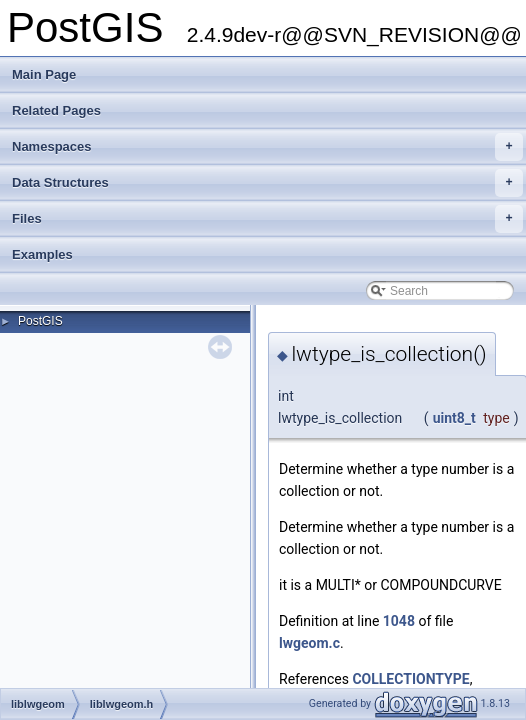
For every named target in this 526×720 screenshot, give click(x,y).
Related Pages (56, 110)
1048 (399, 621)
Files (267, 219)
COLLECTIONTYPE (410, 679)
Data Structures (267, 183)
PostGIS (40, 321)
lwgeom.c (309, 643)
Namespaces (267, 147)
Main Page (44, 74)
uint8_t (454, 418)
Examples (42, 254)
